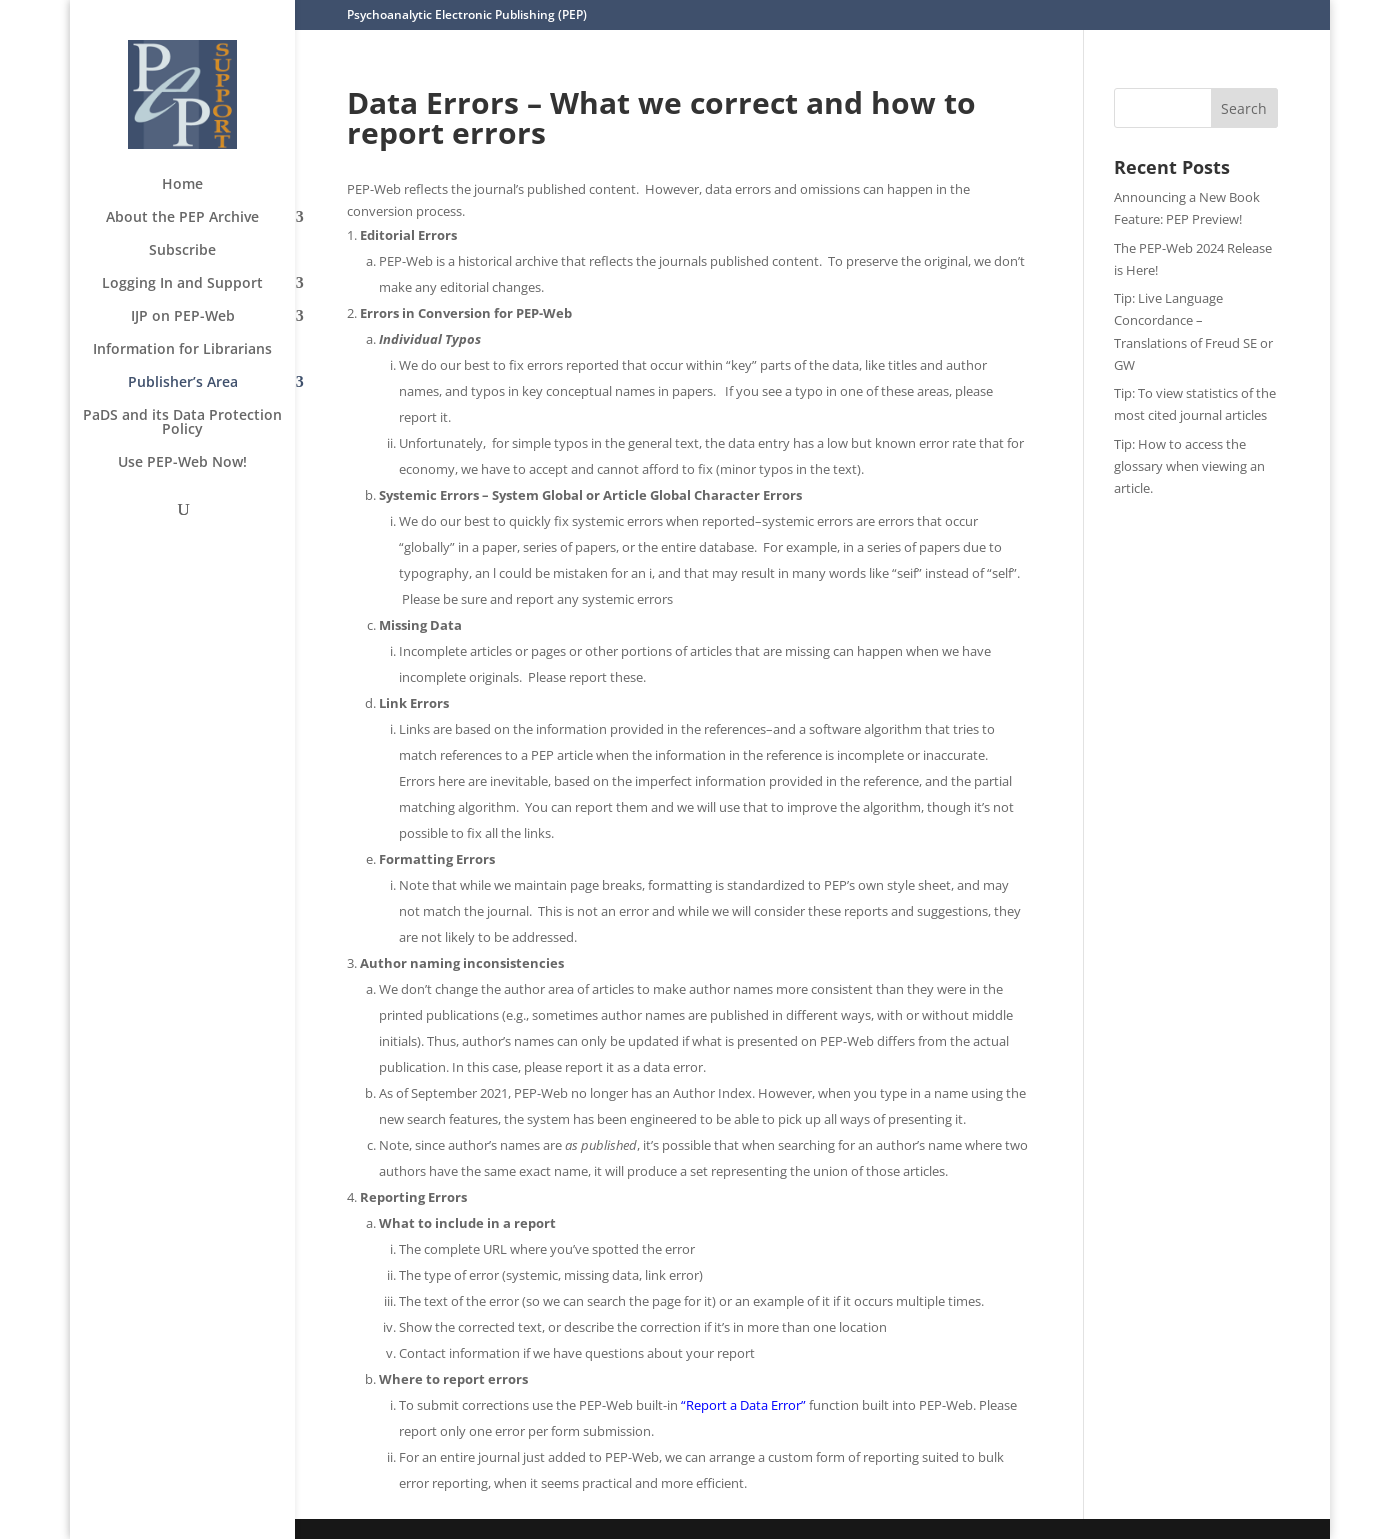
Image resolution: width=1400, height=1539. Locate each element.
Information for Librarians (182, 350)
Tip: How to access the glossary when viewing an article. (1189, 466)
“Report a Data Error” (743, 1405)
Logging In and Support (182, 284)
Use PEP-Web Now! (182, 463)
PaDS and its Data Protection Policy (182, 423)
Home (182, 185)
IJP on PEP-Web (183, 317)
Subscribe (182, 251)
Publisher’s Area (183, 383)
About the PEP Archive (182, 218)
